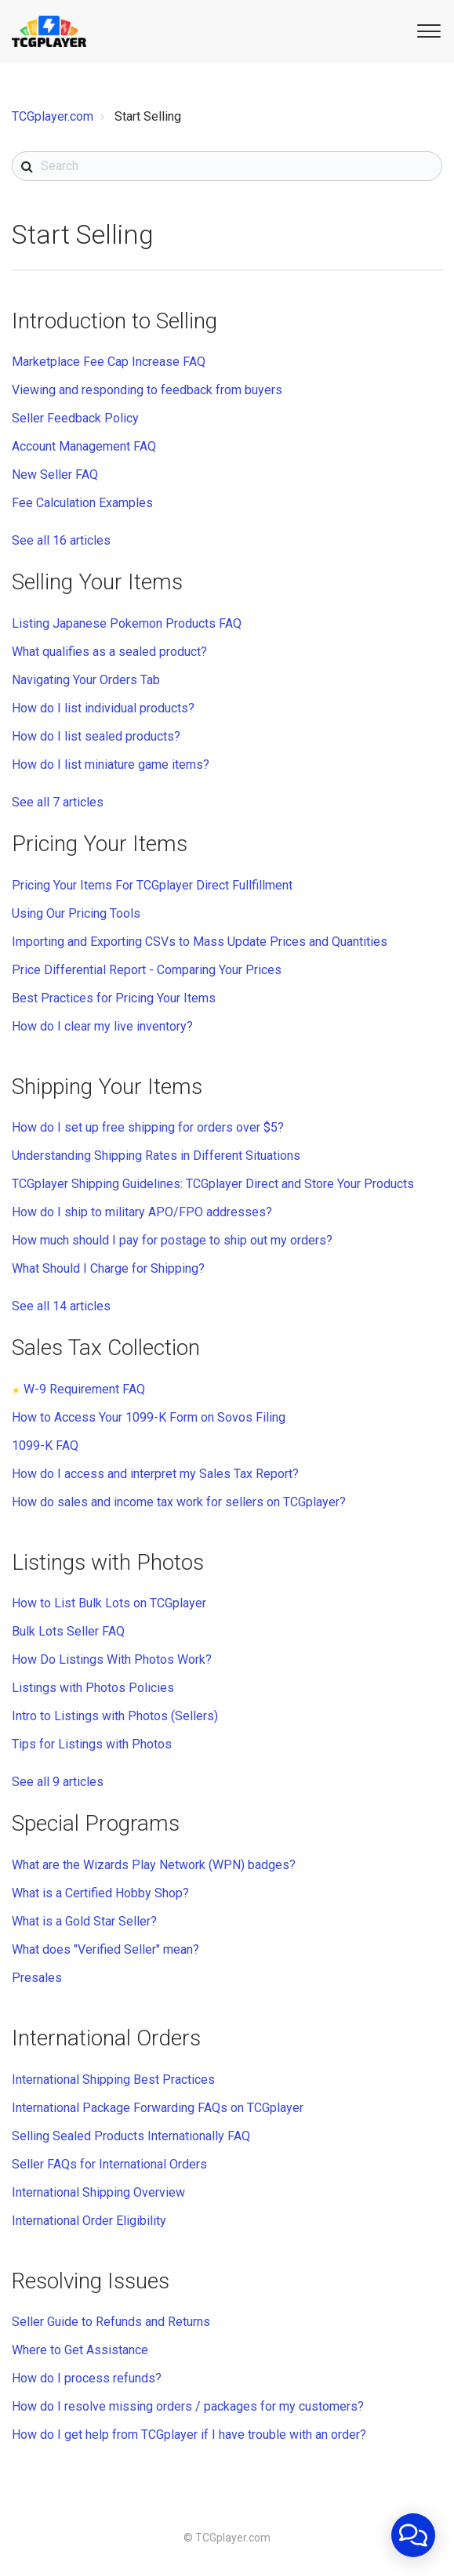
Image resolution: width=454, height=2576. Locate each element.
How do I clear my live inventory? (102, 1026)
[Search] (227, 166)
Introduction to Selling (114, 321)
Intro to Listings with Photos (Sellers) (115, 1715)
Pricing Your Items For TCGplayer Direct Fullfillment (152, 885)
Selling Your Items (97, 582)
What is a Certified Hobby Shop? (100, 1893)
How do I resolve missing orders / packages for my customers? (188, 2406)
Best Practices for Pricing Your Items (114, 998)
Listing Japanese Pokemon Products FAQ (127, 623)
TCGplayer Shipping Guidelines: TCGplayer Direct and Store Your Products (213, 1183)
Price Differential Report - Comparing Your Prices (146, 969)
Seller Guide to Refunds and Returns (111, 2321)
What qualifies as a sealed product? (109, 651)
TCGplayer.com (52, 116)
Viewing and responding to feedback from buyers (147, 389)
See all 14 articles (61, 1306)
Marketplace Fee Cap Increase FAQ (108, 361)
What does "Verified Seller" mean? (105, 1949)
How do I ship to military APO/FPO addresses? (142, 1212)
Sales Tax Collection (106, 1347)
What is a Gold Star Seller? (84, 1921)
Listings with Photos (108, 1562)
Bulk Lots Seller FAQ (68, 1631)
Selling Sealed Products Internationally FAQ (131, 2136)
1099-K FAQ (45, 1445)
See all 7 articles (58, 802)
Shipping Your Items (107, 1087)
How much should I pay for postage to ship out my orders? (172, 1240)
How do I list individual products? (103, 708)
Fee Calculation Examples (82, 502)
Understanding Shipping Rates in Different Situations (156, 1155)
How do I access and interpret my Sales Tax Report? (155, 1473)
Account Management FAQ (84, 446)
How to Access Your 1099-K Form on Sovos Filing (148, 1417)
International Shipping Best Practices (113, 2079)
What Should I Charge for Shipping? (108, 1268)
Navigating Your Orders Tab (86, 679)
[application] (413, 2535)
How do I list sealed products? (96, 736)
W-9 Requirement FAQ (84, 1389)
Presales (37, 1977)
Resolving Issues (90, 2281)
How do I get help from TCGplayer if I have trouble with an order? (189, 2434)
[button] (426, 30)
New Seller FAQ (55, 474)
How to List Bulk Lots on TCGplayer (109, 1603)
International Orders (106, 2038)
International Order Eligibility (89, 2220)
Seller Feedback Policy (75, 418)
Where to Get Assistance (80, 2349)
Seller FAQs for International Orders (109, 2164)
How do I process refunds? (87, 2378)
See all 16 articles (61, 540)
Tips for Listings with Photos (92, 1744)
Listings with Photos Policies (93, 1687)
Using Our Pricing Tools (76, 913)
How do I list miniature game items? (110, 764)
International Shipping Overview (98, 2192)
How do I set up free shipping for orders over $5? (148, 1127)
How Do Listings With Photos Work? (112, 1659)
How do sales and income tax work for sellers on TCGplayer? (179, 1502)
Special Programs (96, 1823)
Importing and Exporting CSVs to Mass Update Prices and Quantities (199, 941)
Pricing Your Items (99, 844)
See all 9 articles (58, 1781)
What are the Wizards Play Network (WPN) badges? (154, 1864)
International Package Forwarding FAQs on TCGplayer (157, 2107)
